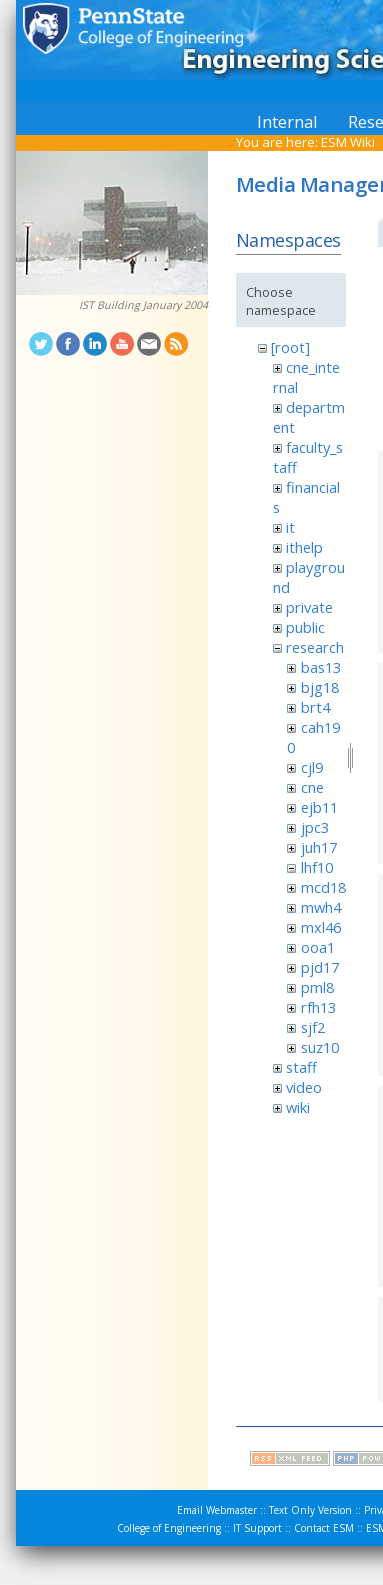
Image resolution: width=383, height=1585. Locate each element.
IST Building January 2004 (143, 305)
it (290, 527)
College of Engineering (169, 1528)
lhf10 (317, 867)
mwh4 (321, 907)
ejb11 (319, 807)
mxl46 (321, 927)
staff (301, 1067)
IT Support (257, 1528)
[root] (290, 347)
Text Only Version (310, 1510)
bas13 (321, 667)
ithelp (304, 547)
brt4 (315, 707)
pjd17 (320, 967)
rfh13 (318, 1007)
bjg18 (320, 687)
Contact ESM (324, 1528)
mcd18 (323, 887)
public (305, 627)
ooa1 (318, 947)
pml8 (317, 987)
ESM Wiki (348, 142)
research (315, 647)
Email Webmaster (217, 1510)
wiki (298, 1107)
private (309, 607)
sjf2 (313, 1027)
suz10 (320, 1047)
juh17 (319, 847)
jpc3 (315, 827)
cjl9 (312, 767)
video (304, 1087)
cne (312, 787)
